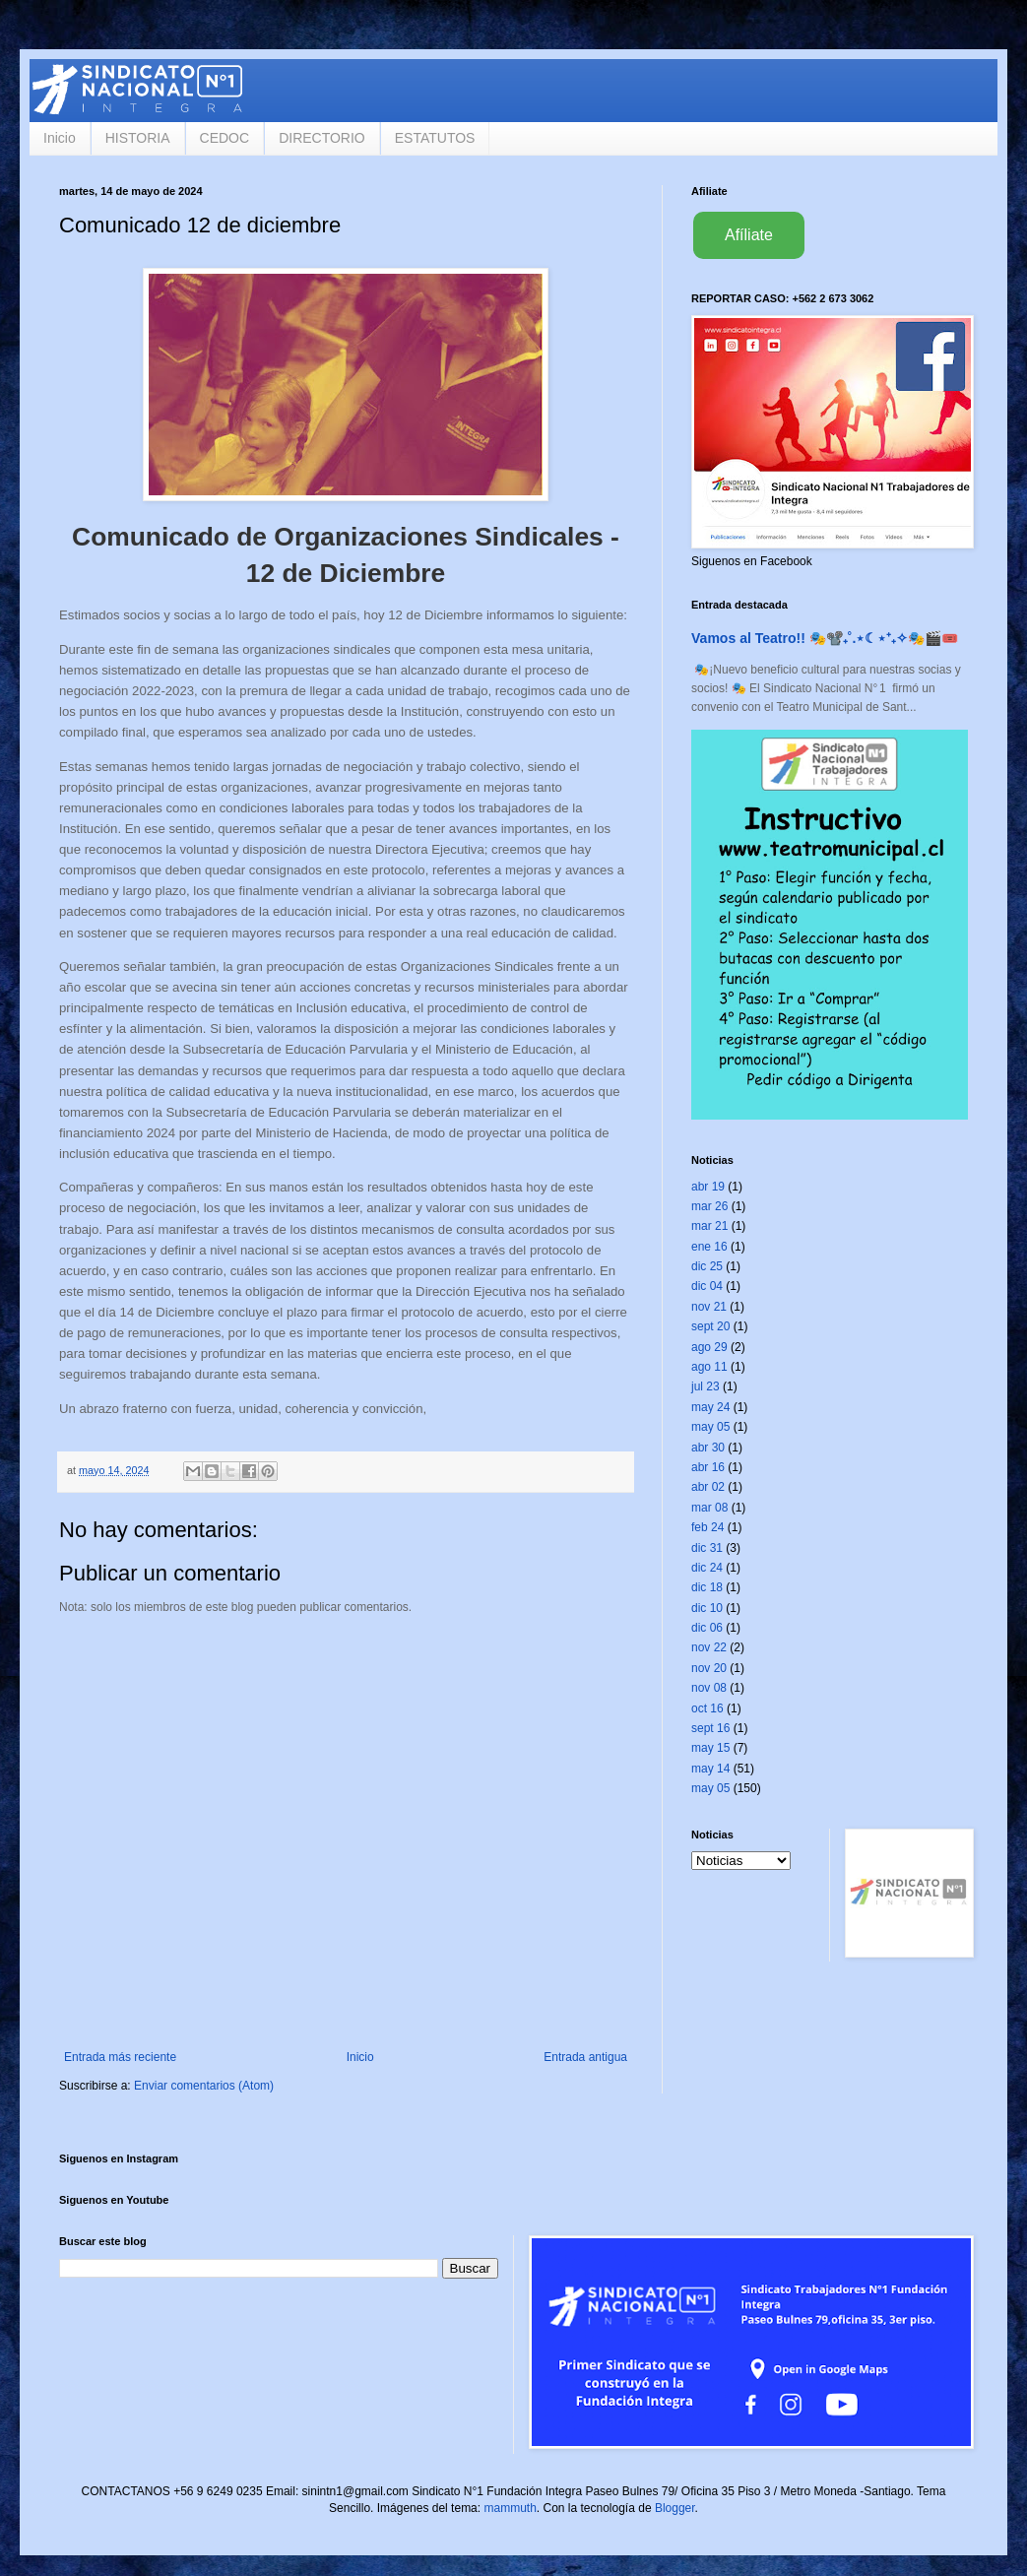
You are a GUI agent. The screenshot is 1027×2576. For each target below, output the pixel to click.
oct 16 (707, 1708)
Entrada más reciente (120, 2057)
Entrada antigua (585, 2057)
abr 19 (708, 1186)
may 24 (710, 1407)
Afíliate (749, 234)
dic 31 (707, 1548)
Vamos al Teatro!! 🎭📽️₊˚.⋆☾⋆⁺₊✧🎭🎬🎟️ (824, 638)
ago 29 (709, 1347)
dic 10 (707, 1608)
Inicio (59, 138)
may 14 (710, 1768)
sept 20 (710, 1326)
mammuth (509, 2508)
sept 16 (710, 1728)
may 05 (710, 1427)
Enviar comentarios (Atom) (204, 2086)
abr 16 (708, 1467)
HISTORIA (137, 138)
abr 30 (708, 1447)
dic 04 (707, 1286)
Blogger (675, 2508)
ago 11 (709, 1367)
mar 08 (709, 1507)
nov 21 (709, 1307)
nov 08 (709, 1688)
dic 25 (707, 1266)
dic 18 (707, 1587)
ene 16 (709, 1247)
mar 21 (709, 1226)
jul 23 (705, 1386)
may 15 (710, 1748)
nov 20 (709, 1668)
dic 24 (707, 1568)
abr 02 (708, 1487)
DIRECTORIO (322, 138)
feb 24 (707, 1527)
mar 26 (709, 1206)
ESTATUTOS (435, 138)
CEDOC (225, 138)
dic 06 (707, 1628)
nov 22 (709, 1647)
